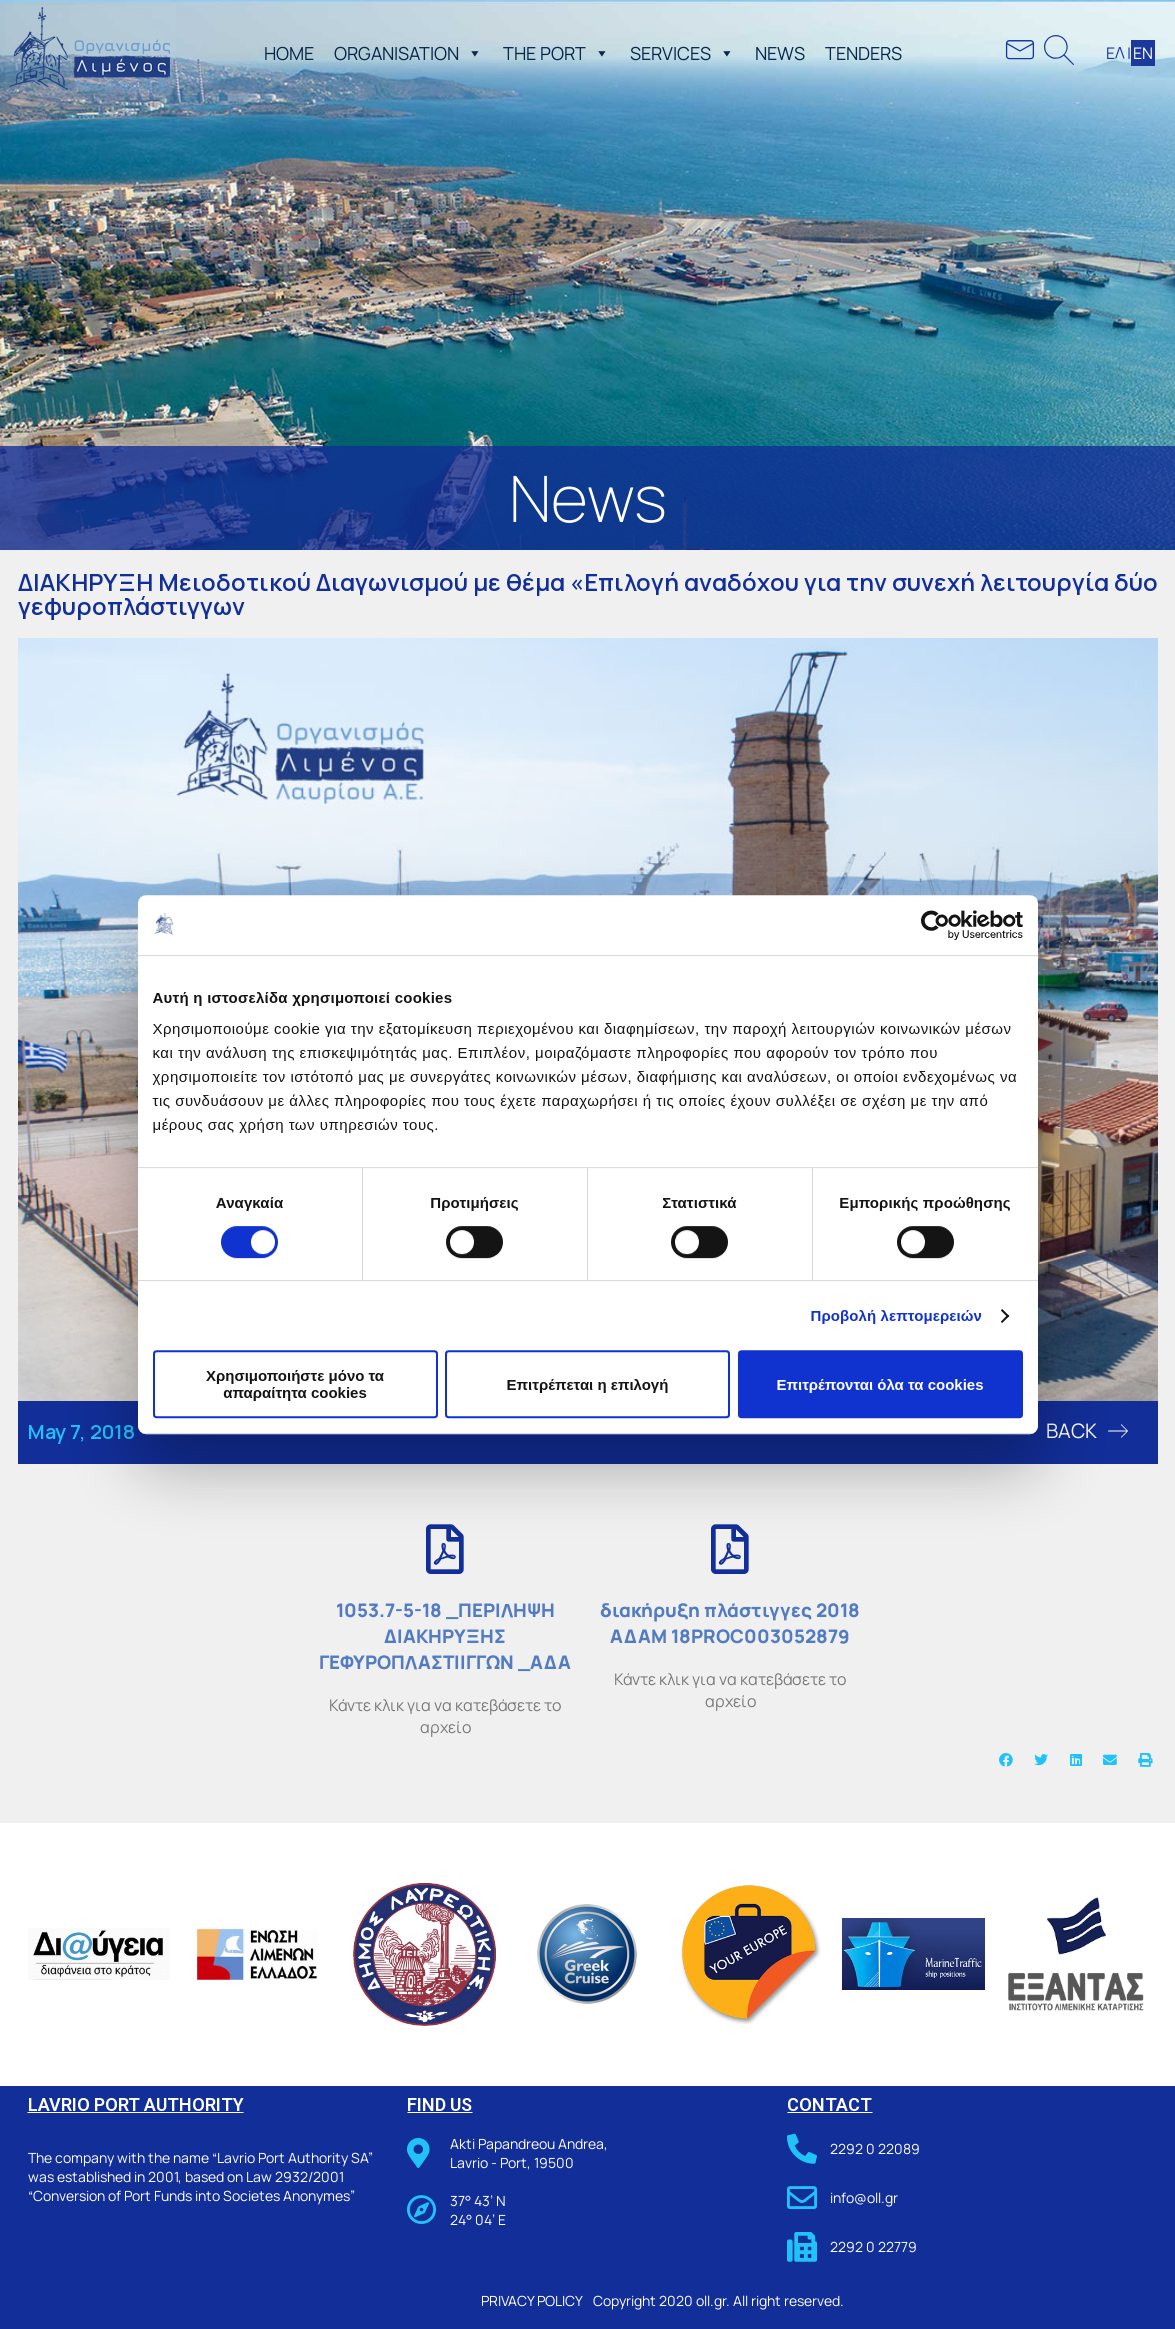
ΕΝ (1143, 53)
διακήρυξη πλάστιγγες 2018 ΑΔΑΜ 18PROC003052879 (730, 1623)
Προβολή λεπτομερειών (897, 1315)
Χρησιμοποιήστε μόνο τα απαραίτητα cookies (295, 1384)
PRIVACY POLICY (532, 2300)
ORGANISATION (408, 53)
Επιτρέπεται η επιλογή (588, 1384)
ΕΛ (1115, 53)
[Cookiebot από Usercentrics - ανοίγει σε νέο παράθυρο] (935, 925)
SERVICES (682, 53)
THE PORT (556, 53)
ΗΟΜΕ (289, 53)
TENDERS (863, 53)
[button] (471, 53)
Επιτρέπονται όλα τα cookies (879, 1384)
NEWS (780, 53)
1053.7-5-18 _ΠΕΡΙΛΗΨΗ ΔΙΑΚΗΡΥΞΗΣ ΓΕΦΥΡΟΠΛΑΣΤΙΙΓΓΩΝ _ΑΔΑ (445, 1636)
